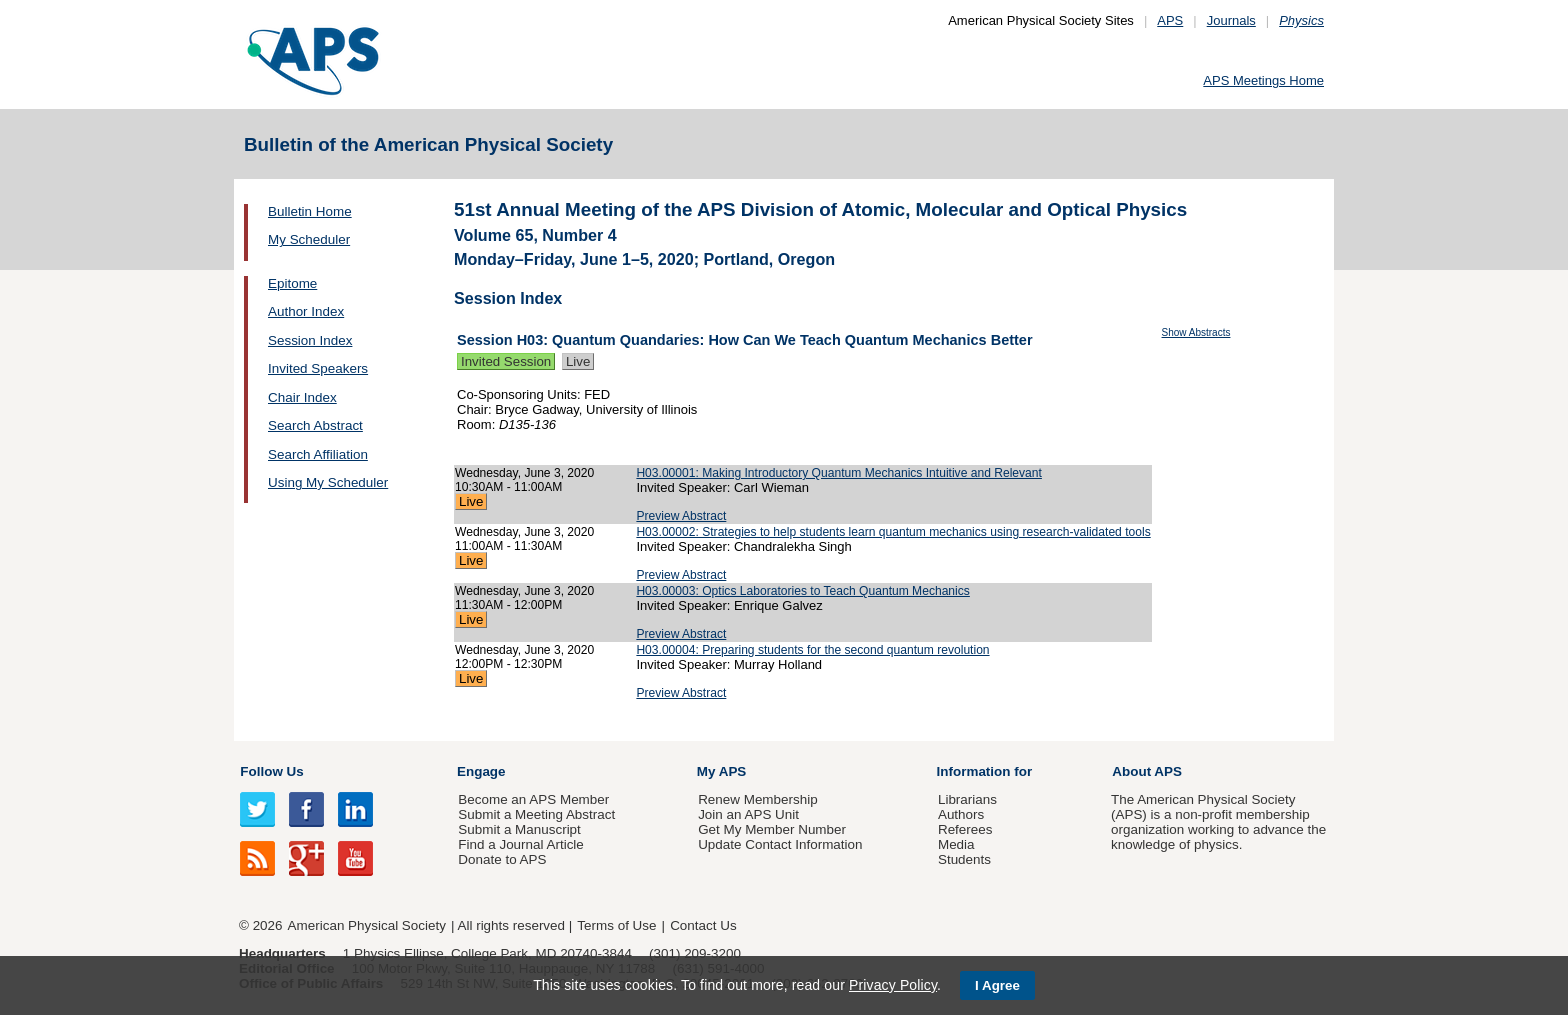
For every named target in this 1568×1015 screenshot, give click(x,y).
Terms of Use (616, 925)
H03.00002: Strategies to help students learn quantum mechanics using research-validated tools (893, 532)
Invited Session (506, 361)
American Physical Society (367, 925)
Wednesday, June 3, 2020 (524, 473)
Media (956, 844)
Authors (961, 814)
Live (578, 361)
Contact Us (703, 925)
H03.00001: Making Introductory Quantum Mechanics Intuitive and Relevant (839, 473)
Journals (1231, 20)
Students (964, 859)
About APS (1147, 771)
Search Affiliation (318, 454)
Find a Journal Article (520, 844)
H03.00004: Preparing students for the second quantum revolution (812, 650)
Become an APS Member (533, 799)
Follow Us (271, 771)
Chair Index (302, 397)
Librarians (967, 799)
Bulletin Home (310, 211)
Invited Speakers (318, 368)
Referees (965, 829)
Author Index (306, 311)
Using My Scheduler (328, 482)
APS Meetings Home (1263, 80)
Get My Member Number (772, 829)
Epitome (292, 283)
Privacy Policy (893, 985)
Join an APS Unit (748, 814)
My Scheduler (309, 239)
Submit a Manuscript (519, 829)
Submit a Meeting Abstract (536, 814)
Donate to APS (502, 859)
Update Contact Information (780, 844)
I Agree (997, 985)
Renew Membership (758, 799)
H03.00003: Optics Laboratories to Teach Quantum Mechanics (802, 591)
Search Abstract (315, 425)
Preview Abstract (681, 516)
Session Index (310, 340)
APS (1170, 20)
